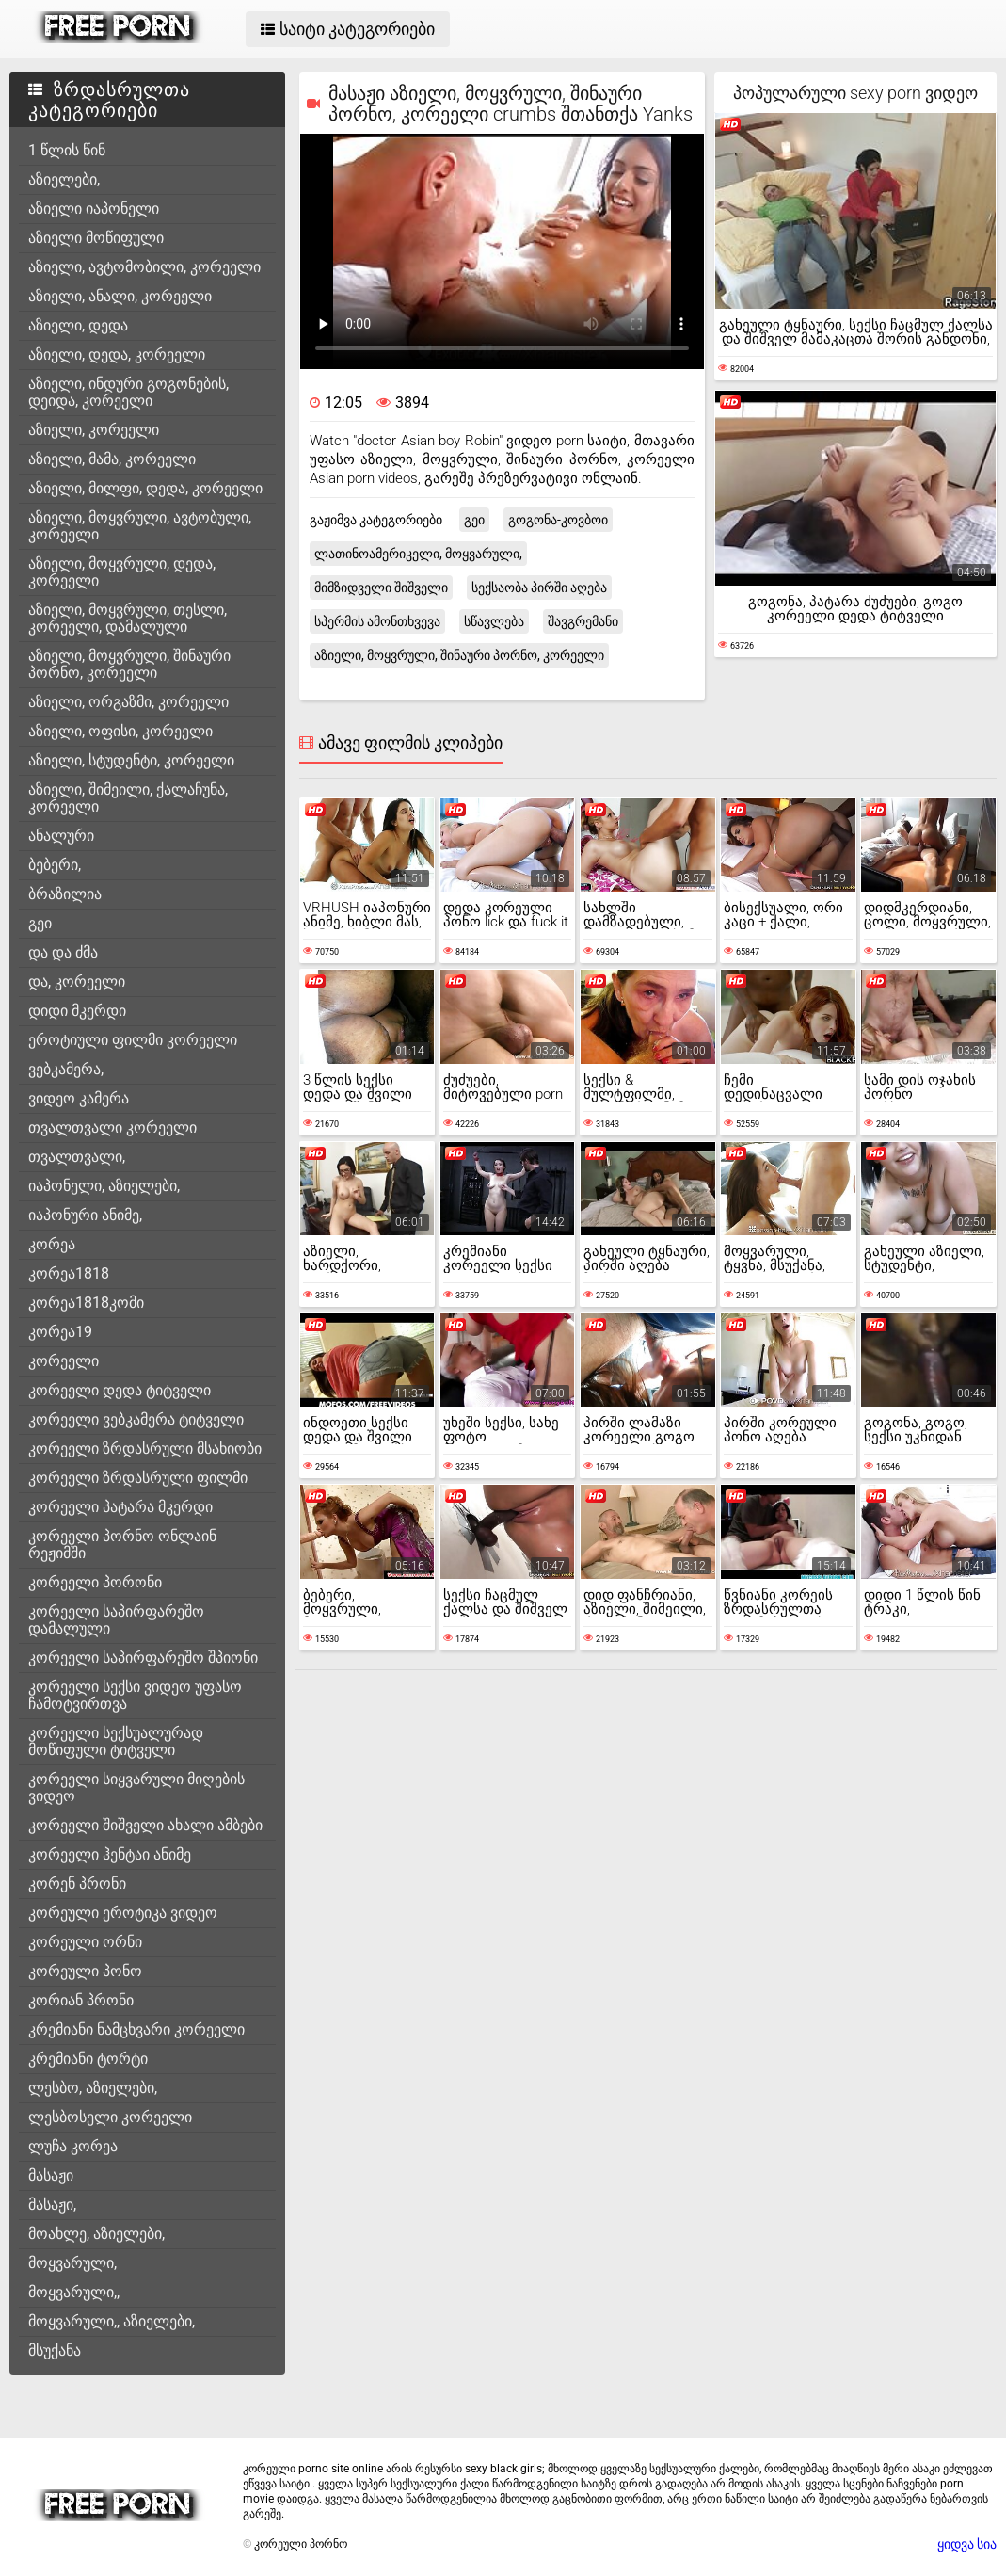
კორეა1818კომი (86, 1303)
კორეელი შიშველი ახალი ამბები (145, 1825)
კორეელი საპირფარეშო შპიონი (143, 1657)
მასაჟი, (52, 2205)
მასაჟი (50, 2175)
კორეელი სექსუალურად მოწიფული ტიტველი (115, 1741)
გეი (40, 923)
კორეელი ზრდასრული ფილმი (138, 1478)
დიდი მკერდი (77, 1011)
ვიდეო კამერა (78, 1098)
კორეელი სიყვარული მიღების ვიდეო (136, 1787)
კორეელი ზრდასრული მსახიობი (145, 1448)
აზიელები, (64, 179)
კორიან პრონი (81, 2000)
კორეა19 (60, 1332)
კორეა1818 (68, 1273)
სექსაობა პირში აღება (539, 587)
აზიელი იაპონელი (93, 208)
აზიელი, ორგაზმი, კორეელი (128, 702)
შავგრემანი (583, 621)
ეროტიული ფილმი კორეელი (132, 1040)
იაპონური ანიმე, (85, 1215)
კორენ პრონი (77, 1883)
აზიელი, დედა (78, 325)
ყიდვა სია (967, 2544)
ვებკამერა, (66, 1069)
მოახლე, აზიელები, (96, 2234)
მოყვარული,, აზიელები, (111, 2321)
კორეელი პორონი (95, 1582)
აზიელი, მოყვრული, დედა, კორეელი (122, 572)
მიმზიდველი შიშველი (381, 587)
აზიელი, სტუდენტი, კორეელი (131, 760)
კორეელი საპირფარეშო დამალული (116, 1619)
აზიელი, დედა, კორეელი (116, 354)
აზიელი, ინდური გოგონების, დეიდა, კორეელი (128, 392)
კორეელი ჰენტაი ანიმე (109, 1854)
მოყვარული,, (74, 2292)
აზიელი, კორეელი (93, 430)
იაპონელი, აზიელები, (104, 1186)
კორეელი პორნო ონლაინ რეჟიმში (122, 1544)
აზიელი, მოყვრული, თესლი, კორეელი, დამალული (127, 618)
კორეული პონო (85, 1971)
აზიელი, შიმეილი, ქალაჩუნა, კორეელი (128, 798)
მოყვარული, (72, 2263)
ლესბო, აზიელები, (92, 2088)
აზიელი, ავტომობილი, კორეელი (144, 267)
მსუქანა (54, 2350)
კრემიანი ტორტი (88, 2059)
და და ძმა (63, 952)
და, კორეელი (76, 981)
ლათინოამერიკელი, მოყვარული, (418, 553)
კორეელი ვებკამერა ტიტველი (136, 1419)
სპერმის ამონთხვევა (377, 621)
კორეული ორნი (85, 1942)
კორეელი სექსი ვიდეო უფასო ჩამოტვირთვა (135, 1695)
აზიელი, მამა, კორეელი (112, 459)
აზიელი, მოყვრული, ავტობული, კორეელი (139, 525)
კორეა (51, 1244)
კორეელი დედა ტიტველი (119, 1390)
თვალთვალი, (76, 1157)
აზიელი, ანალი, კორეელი (120, 296)
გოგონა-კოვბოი (558, 519)
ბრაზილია (65, 894)
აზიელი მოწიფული (96, 238)
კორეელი (63, 1361)
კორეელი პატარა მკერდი (120, 1507)
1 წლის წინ (66, 150)
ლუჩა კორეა (73, 2146)
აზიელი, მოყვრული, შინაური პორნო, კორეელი (129, 664)
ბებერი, (54, 865)
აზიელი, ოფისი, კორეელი (120, 731)
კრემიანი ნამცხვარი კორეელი (136, 2029)
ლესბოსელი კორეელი (110, 2117)
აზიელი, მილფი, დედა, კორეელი (145, 488)
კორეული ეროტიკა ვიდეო (122, 1913)
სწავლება (494, 621)
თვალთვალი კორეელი (112, 1127)
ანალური (61, 836)
